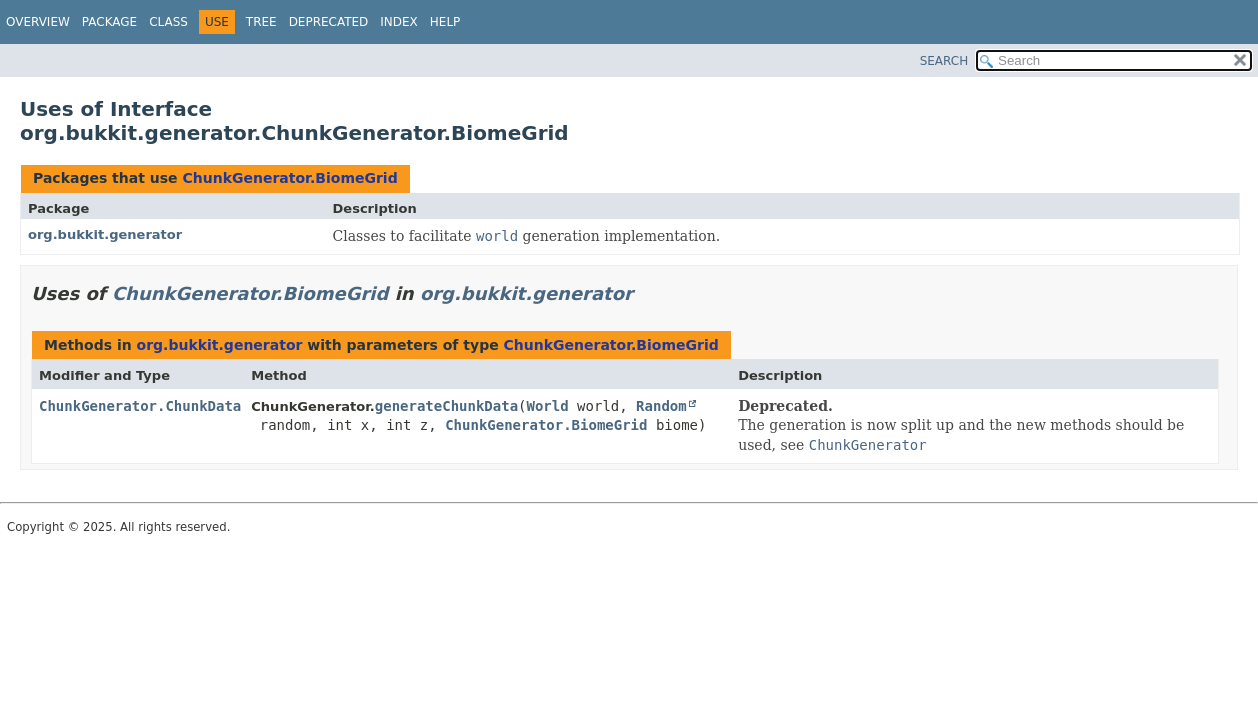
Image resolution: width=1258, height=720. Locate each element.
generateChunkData (446, 406)
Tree (261, 22)
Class (168, 22)
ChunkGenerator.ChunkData (140, 406)
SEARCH (944, 61)
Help (445, 22)
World (548, 406)
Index (399, 22)
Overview (38, 22)
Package (109, 22)
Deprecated (329, 22)
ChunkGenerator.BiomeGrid (289, 178)
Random (661, 406)
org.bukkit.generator (105, 234)
